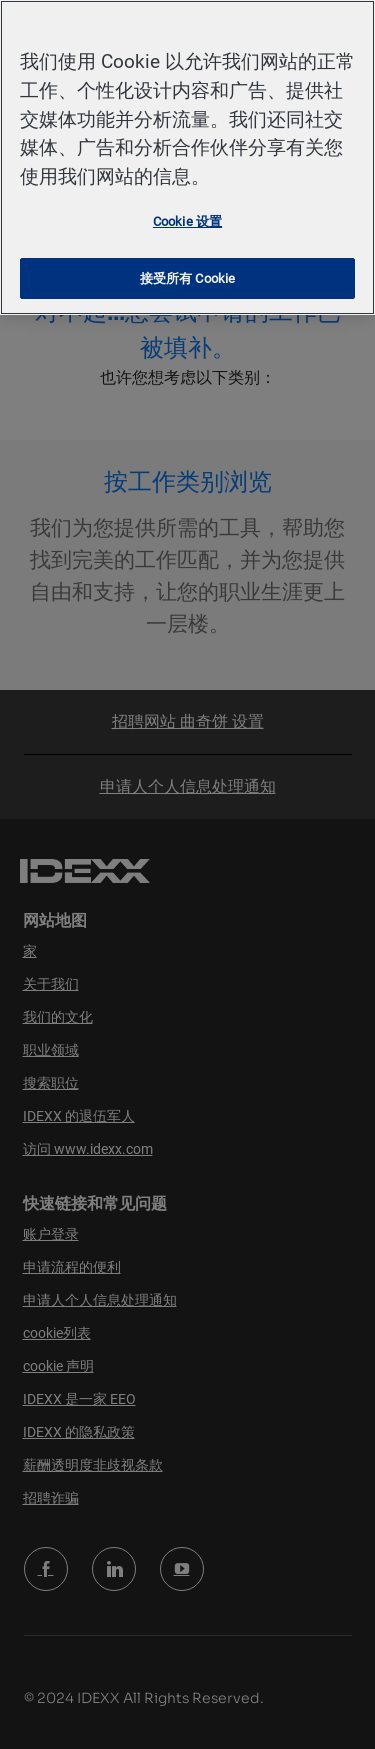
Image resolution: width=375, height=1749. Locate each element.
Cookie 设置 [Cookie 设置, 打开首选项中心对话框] (187, 221)
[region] (187, 157)
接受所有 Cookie (187, 278)
